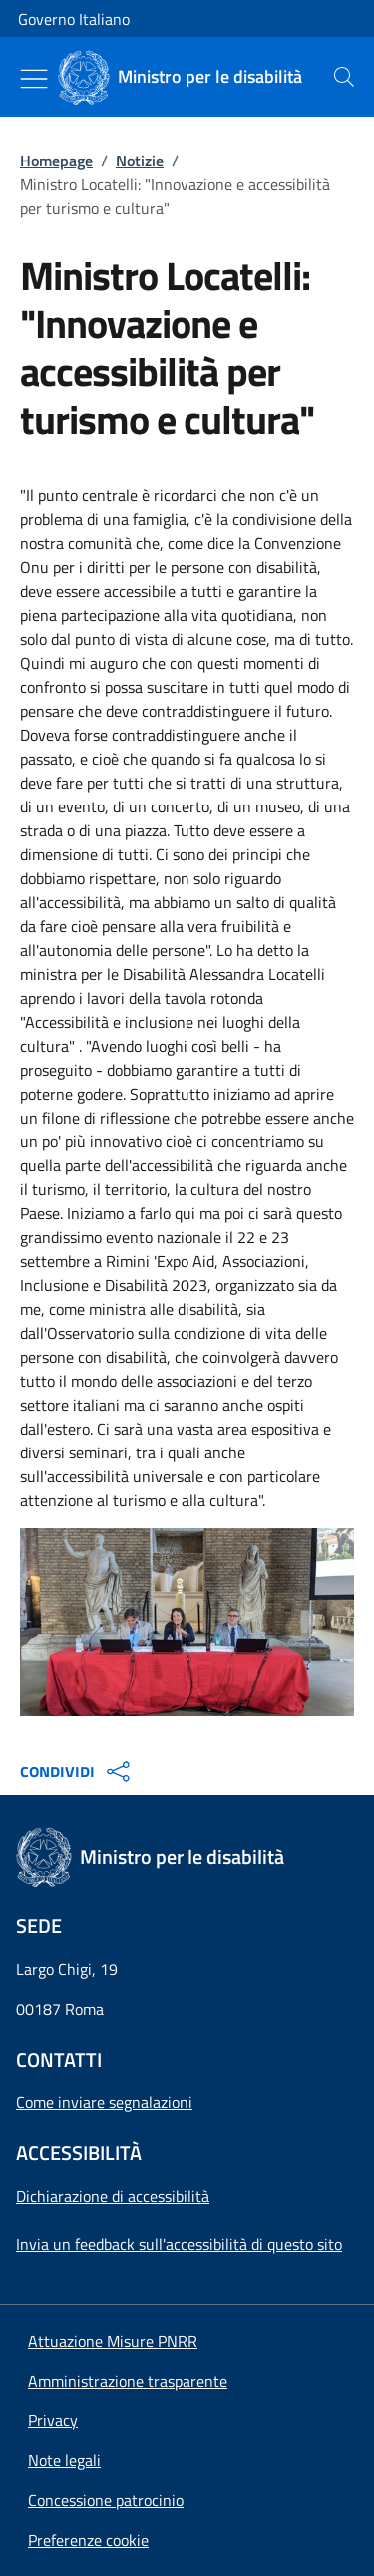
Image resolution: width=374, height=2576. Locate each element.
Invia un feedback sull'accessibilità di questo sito (179, 2244)
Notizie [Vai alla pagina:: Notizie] (140, 160)
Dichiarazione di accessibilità (112, 2196)
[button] (88, 2540)
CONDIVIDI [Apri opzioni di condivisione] (77, 1771)
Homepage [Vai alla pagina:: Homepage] (56, 160)
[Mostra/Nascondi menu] (34, 79)
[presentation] (344, 77)
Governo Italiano (74, 19)
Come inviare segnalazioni (104, 2102)
